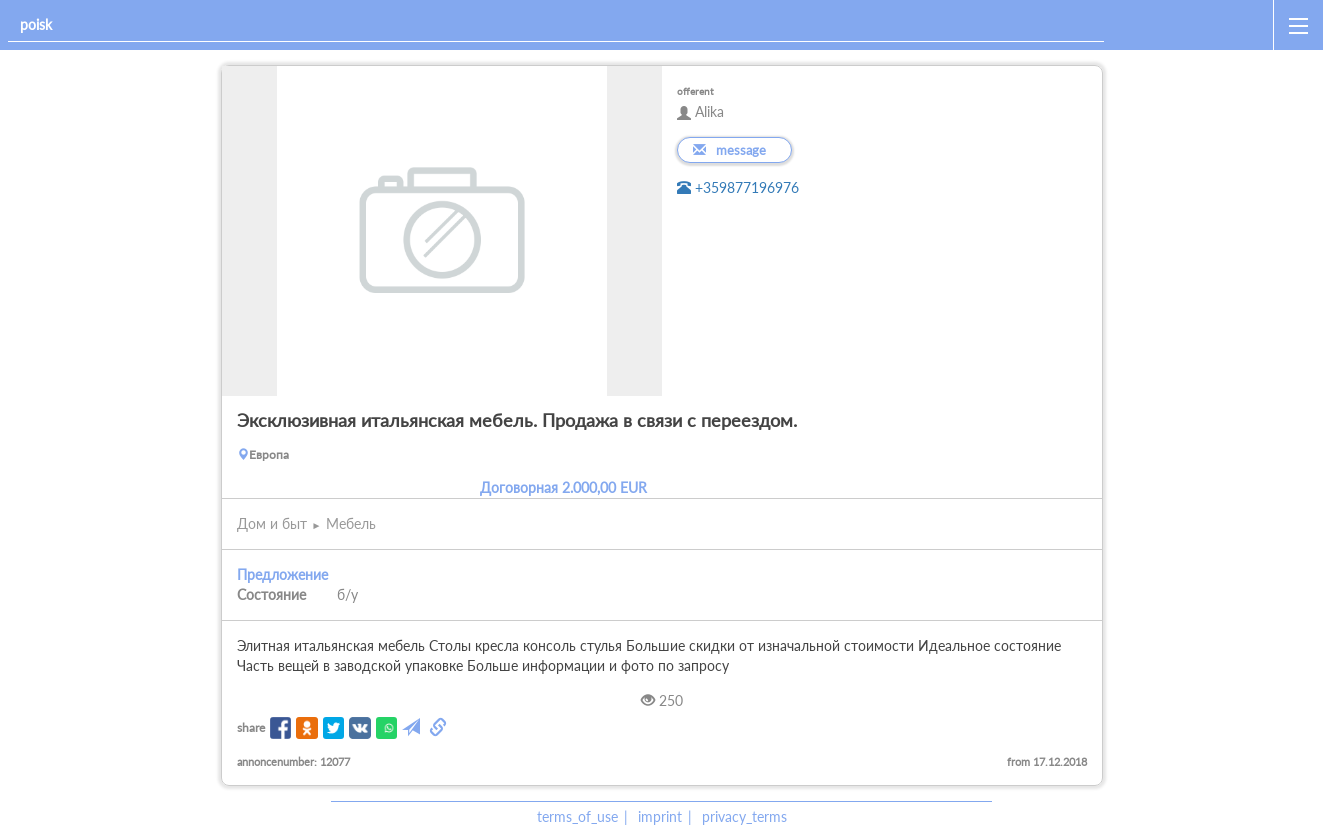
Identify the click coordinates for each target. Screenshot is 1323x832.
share (251, 727)
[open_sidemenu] (1298, 25)
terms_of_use (577, 816)
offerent (695, 91)
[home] (1192, 25)
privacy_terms (744, 816)
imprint (660, 816)
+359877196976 (738, 187)
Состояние (271, 594)
